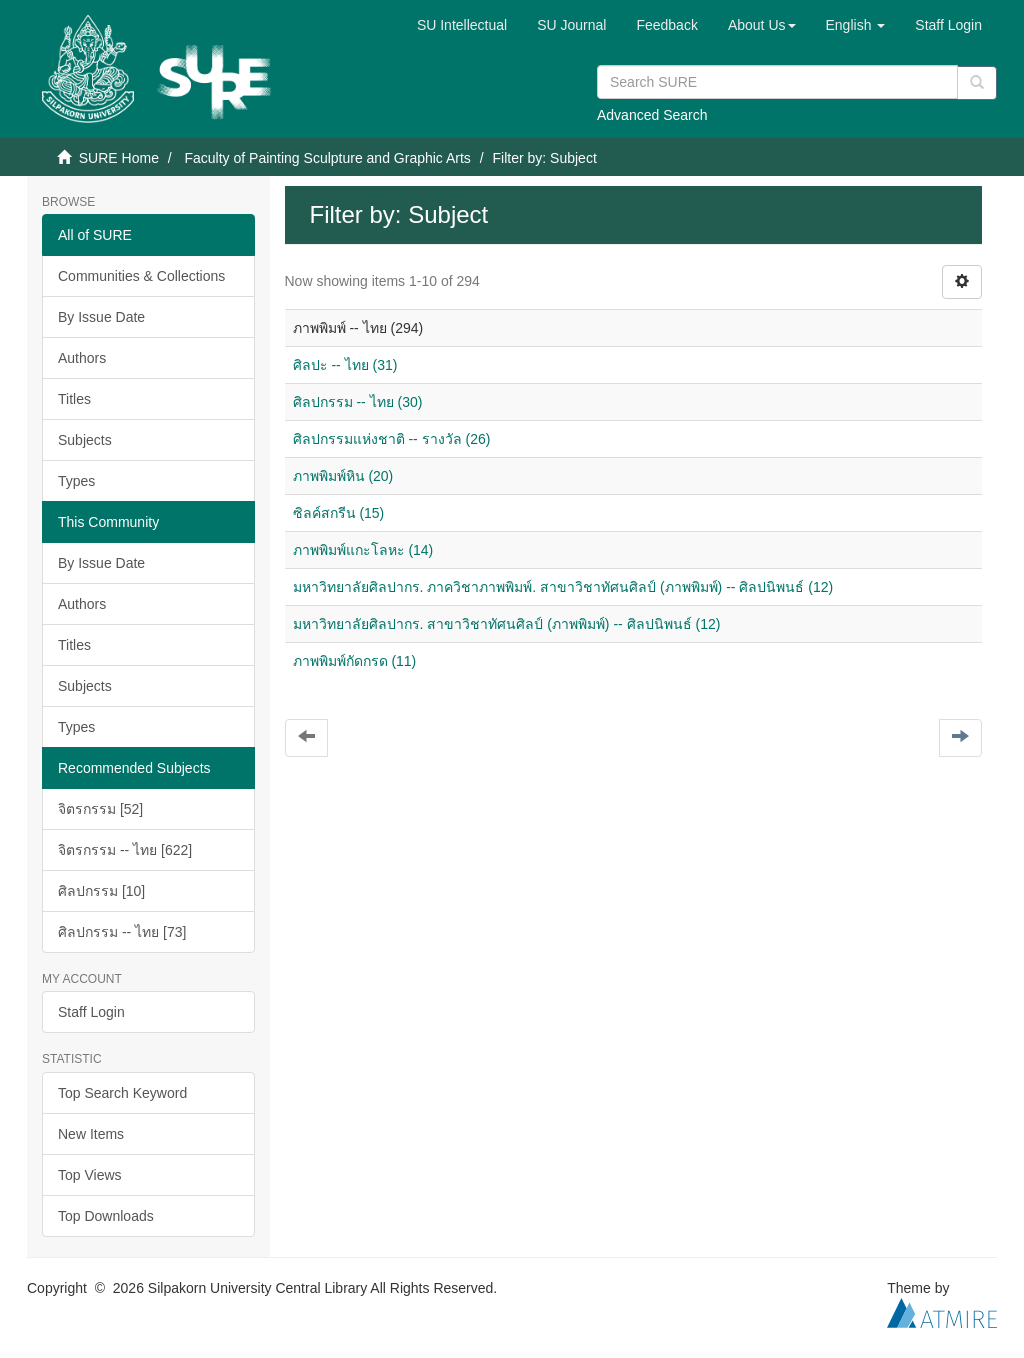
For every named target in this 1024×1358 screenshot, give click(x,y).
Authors (82, 358)
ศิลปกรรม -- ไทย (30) (358, 402)
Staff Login (91, 1012)
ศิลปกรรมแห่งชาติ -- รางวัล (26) (392, 439)
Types (76, 481)
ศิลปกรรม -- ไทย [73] (122, 932)
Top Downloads (106, 1216)
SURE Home (119, 158)
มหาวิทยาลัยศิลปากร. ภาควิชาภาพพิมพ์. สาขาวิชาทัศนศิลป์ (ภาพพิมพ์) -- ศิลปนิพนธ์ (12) (563, 587)
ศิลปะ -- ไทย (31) (345, 365)
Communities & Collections (141, 276)
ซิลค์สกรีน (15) (339, 513)
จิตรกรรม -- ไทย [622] (125, 850)
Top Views (90, 1175)
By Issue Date (101, 317)
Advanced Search (652, 115)
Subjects (85, 440)
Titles (74, 399)
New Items (91, 1134)
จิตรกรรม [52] (100, 809)
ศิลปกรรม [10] (101, 891)
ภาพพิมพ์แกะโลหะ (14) (363, 550)
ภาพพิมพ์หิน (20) (343, 476)
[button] (762, 25)
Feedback (666, 25)
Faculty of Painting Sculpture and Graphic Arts (327, 158)
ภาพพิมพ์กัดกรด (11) (355, 661)
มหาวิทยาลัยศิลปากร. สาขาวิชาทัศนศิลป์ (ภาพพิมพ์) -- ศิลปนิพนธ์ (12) (507, 624)
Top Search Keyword (122, 1093)
